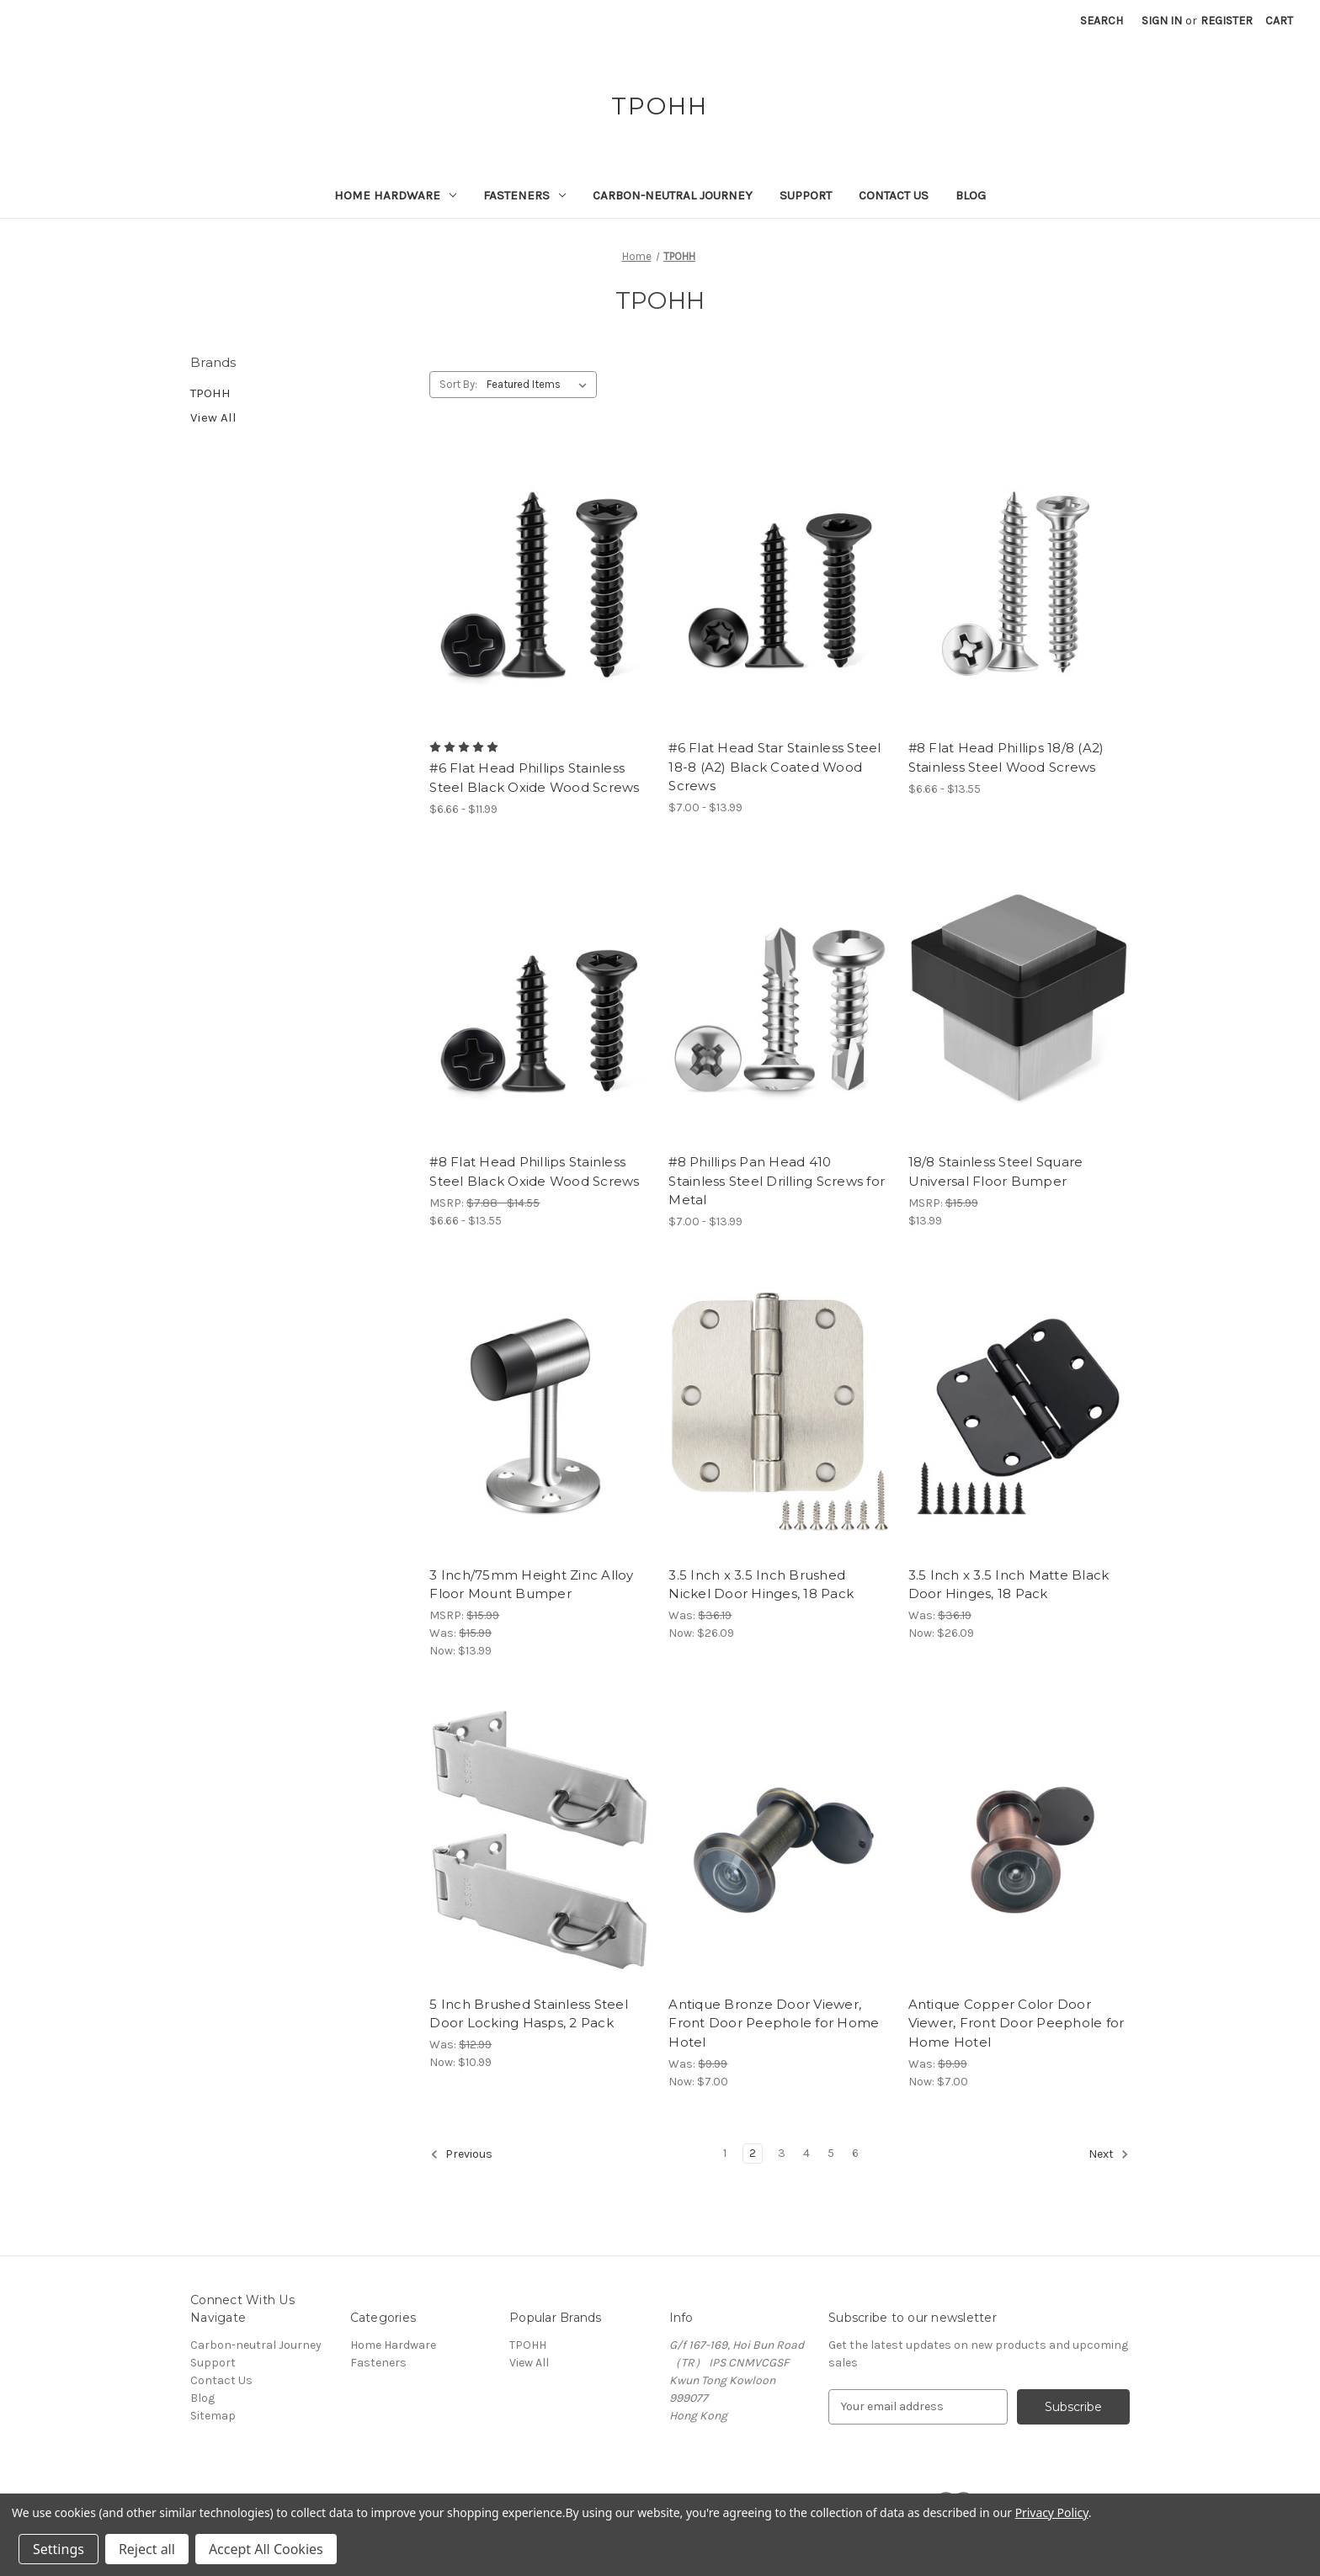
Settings (58, 2549)
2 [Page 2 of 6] (752, 2153)
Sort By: (458, 384)
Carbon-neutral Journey (673, 195)
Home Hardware (395, 195)
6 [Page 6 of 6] (855, 2153)
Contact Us (894, 195)
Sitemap (213, 2416)
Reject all (147, 2549)
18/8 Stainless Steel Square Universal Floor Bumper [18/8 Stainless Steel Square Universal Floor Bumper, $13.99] (995, 1171)
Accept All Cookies (266, 2549)
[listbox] (540, 384)
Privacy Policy (1051, 2512)
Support (806, 195)
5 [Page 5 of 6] (831, 2153)
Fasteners (524, 195)
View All (213, 417)
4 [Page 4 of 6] (806, 2153)
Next (1108, 2154)
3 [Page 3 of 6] (781, 2153)
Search (1101, 20)
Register (1226, 20)
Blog (970, 195)
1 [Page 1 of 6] (725, 2153)
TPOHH (210, 393)
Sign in (1162, 20)
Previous (461, 2154)
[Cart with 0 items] (1279, 20)
